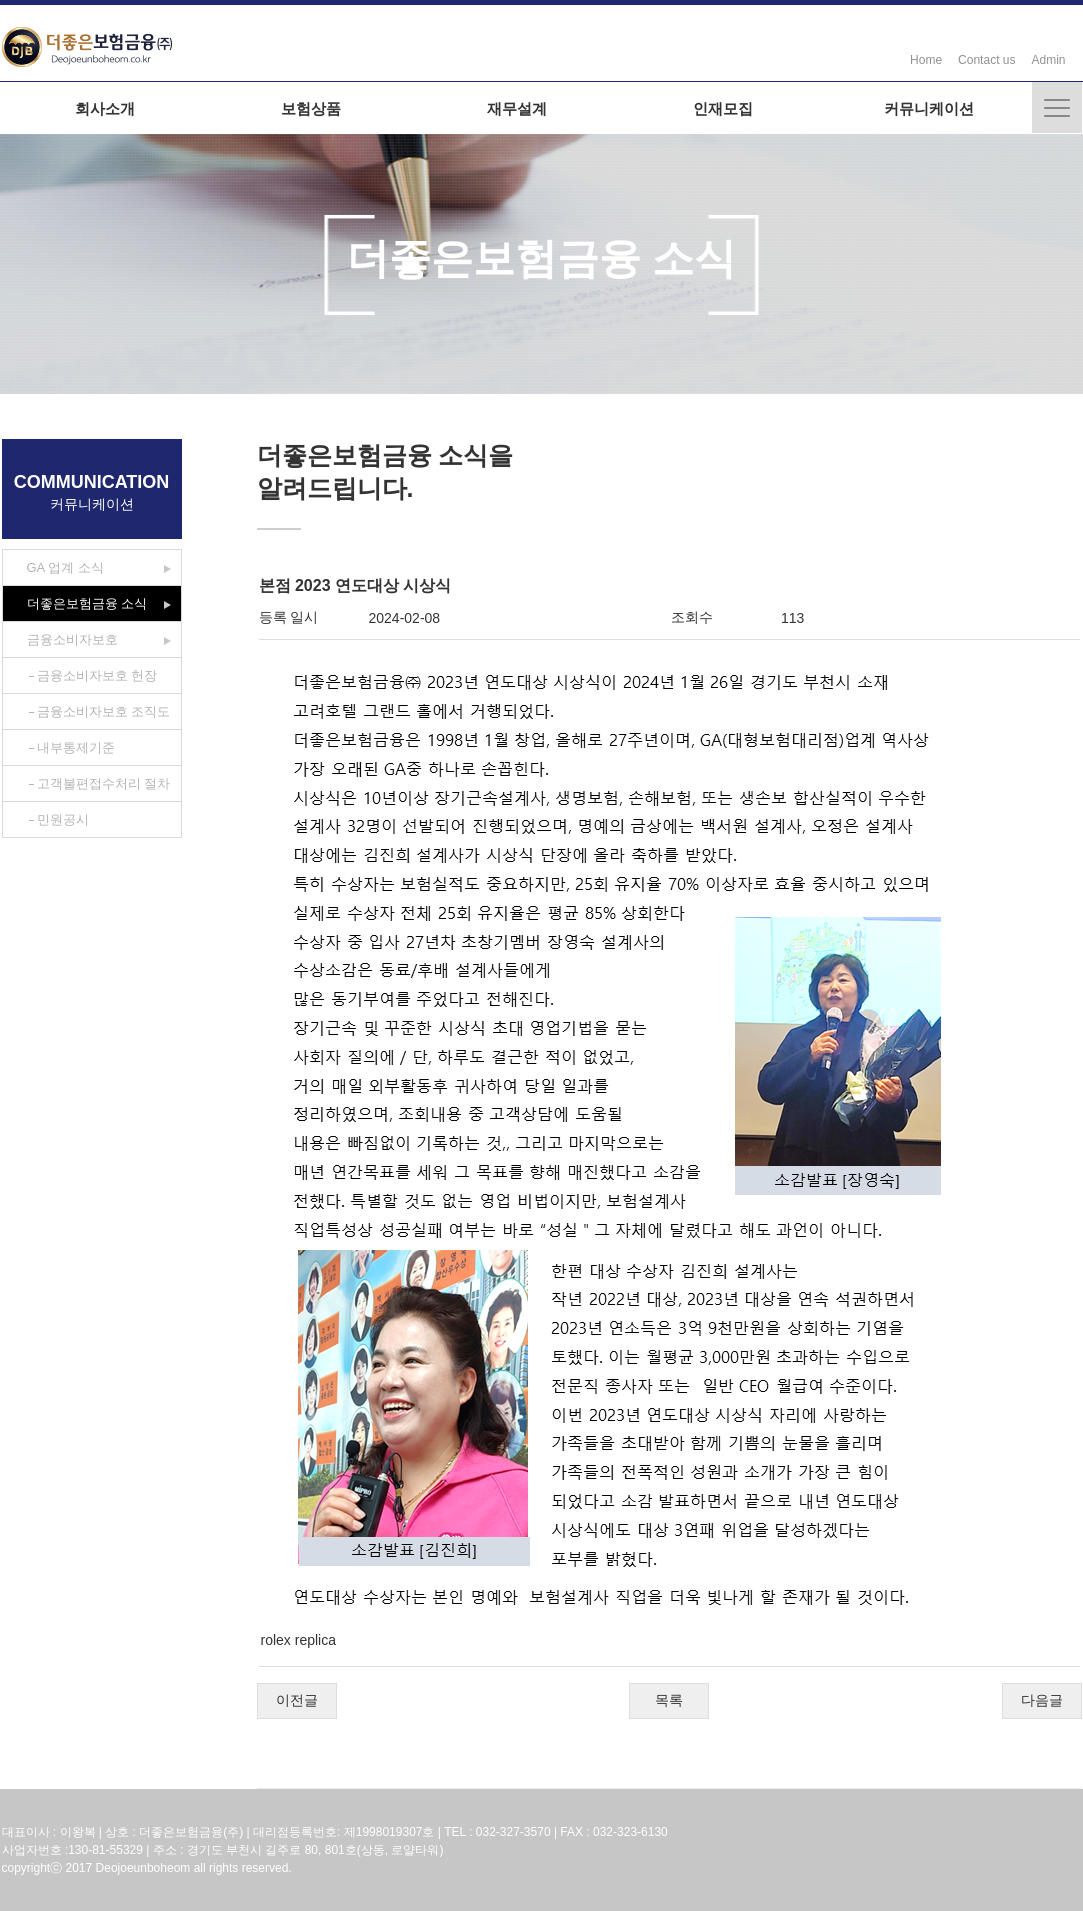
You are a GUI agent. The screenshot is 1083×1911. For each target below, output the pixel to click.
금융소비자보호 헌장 (97, 675)
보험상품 (311, 108)
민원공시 (63, 819)
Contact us (986, 60)
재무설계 (517, 108)
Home (926, 60)
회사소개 (105, 108)
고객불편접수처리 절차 (104, 783)
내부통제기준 (76, 747)
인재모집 (723, 108)
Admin (1048, 60)
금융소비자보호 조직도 (104, 711)
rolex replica (298, 1640)
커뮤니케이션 (929, 108)
